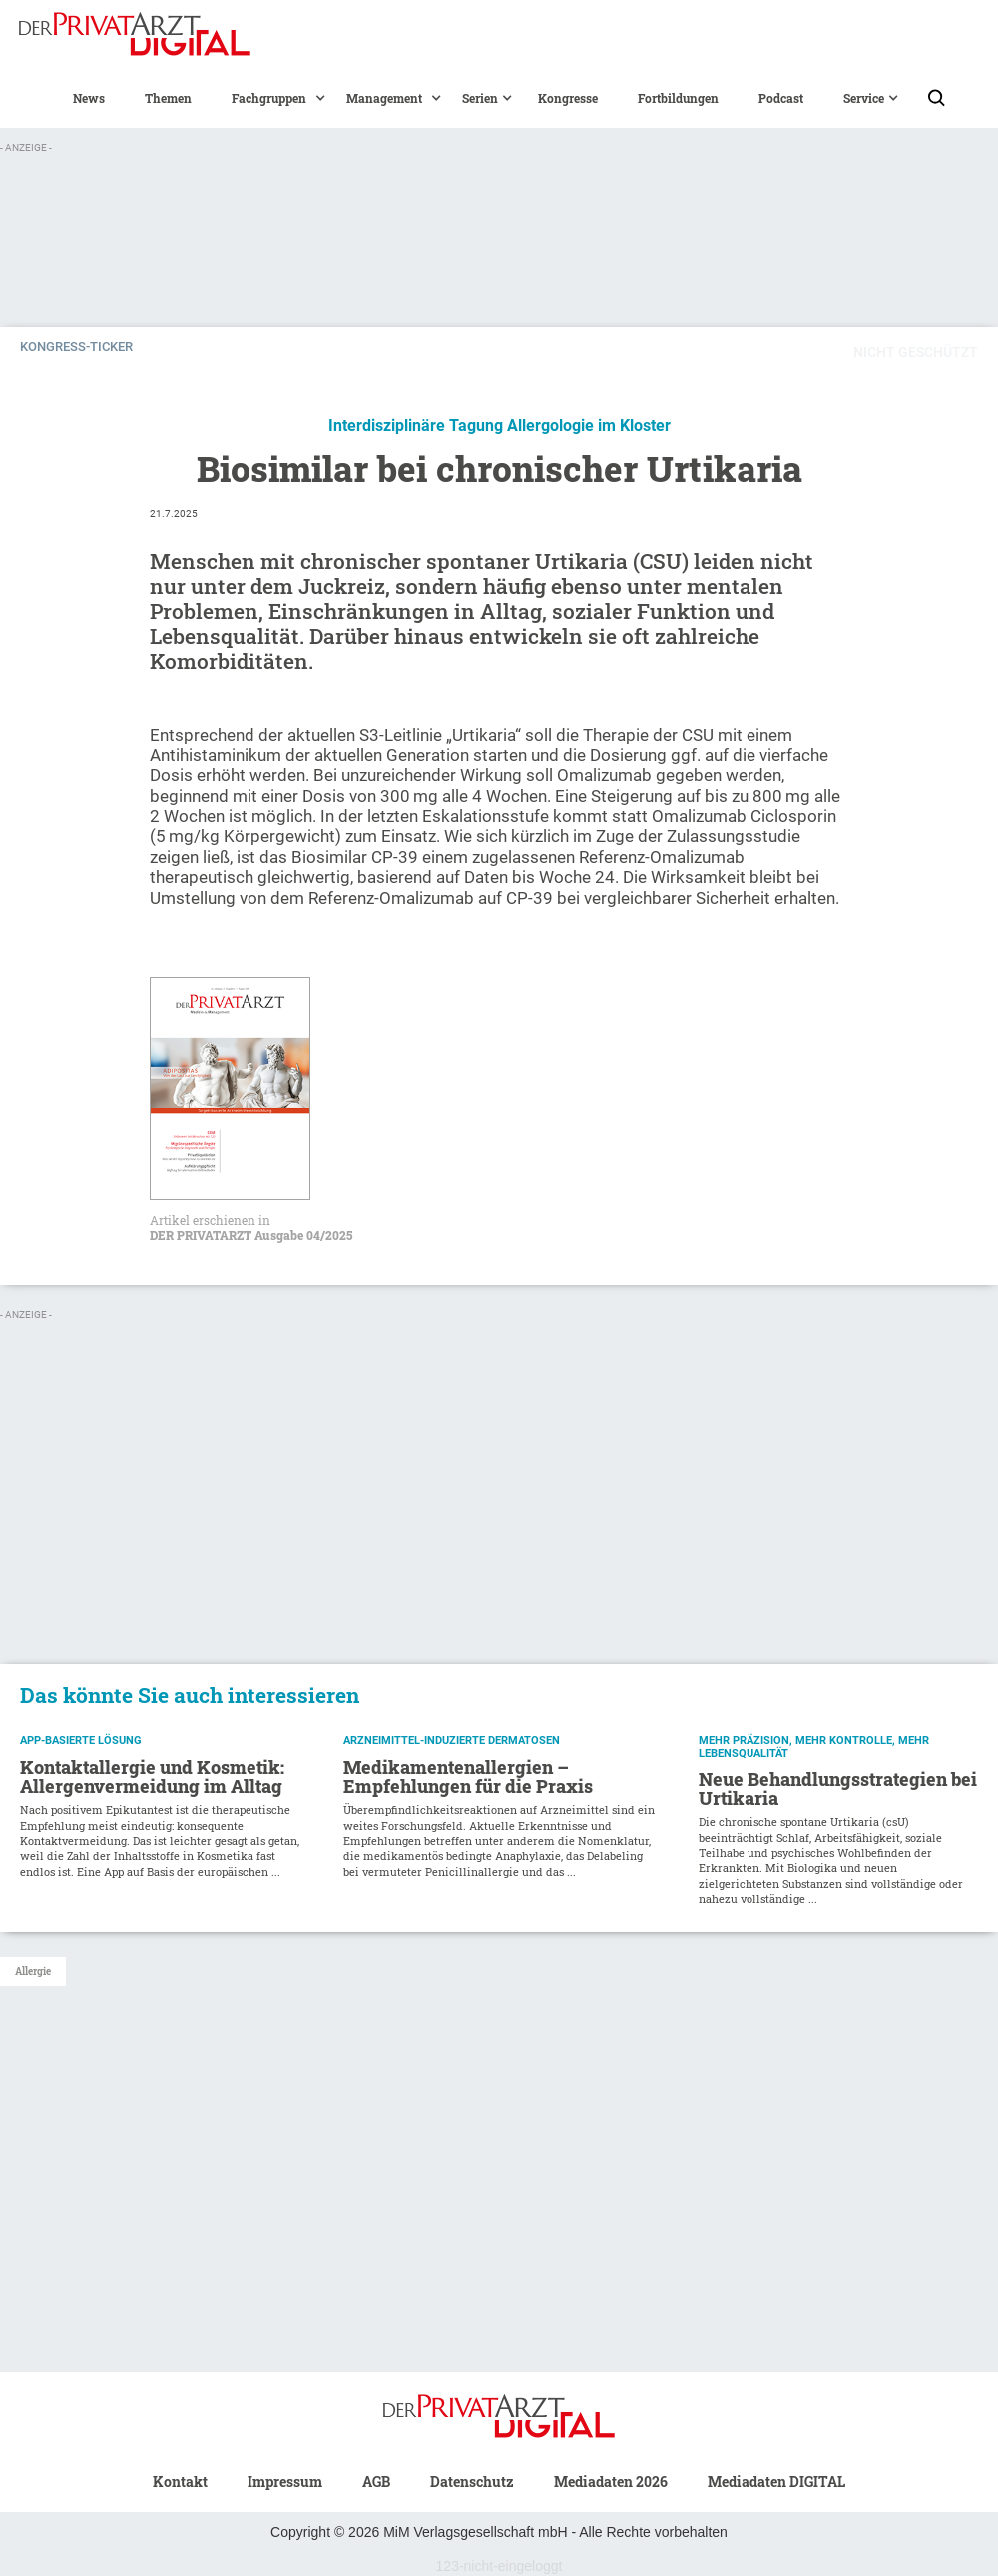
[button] (269, 98)
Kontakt (180, 2481)
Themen (168, 98)
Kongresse (568, 98)
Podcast (780, 98)
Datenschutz (472, 2481)
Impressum (285, 2481)
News (89, 98)
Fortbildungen (678, 98)
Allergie (33, 1971)
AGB (376, 2481)
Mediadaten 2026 (611, 2481)
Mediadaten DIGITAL (776, 2481)
